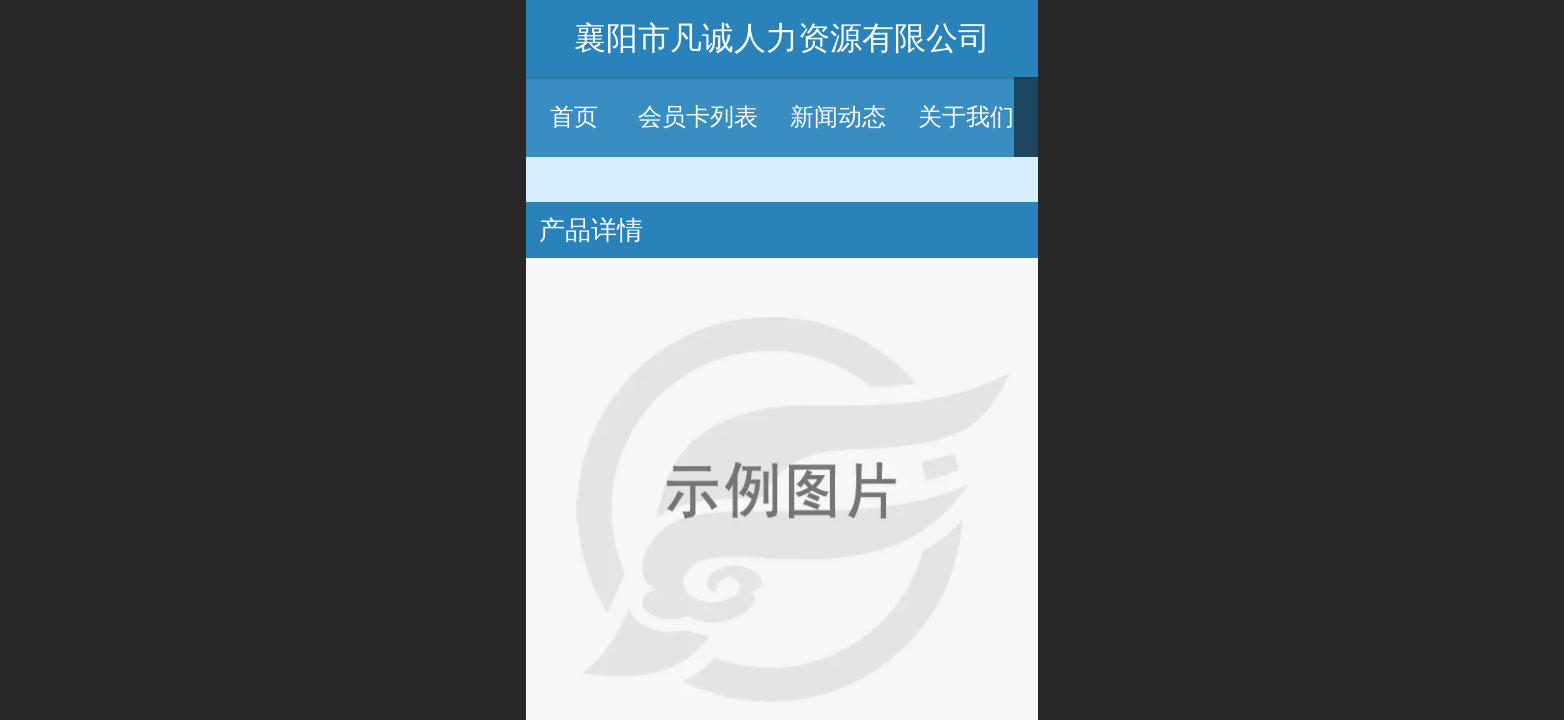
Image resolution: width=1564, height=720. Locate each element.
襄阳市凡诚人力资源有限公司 (782, 38)
